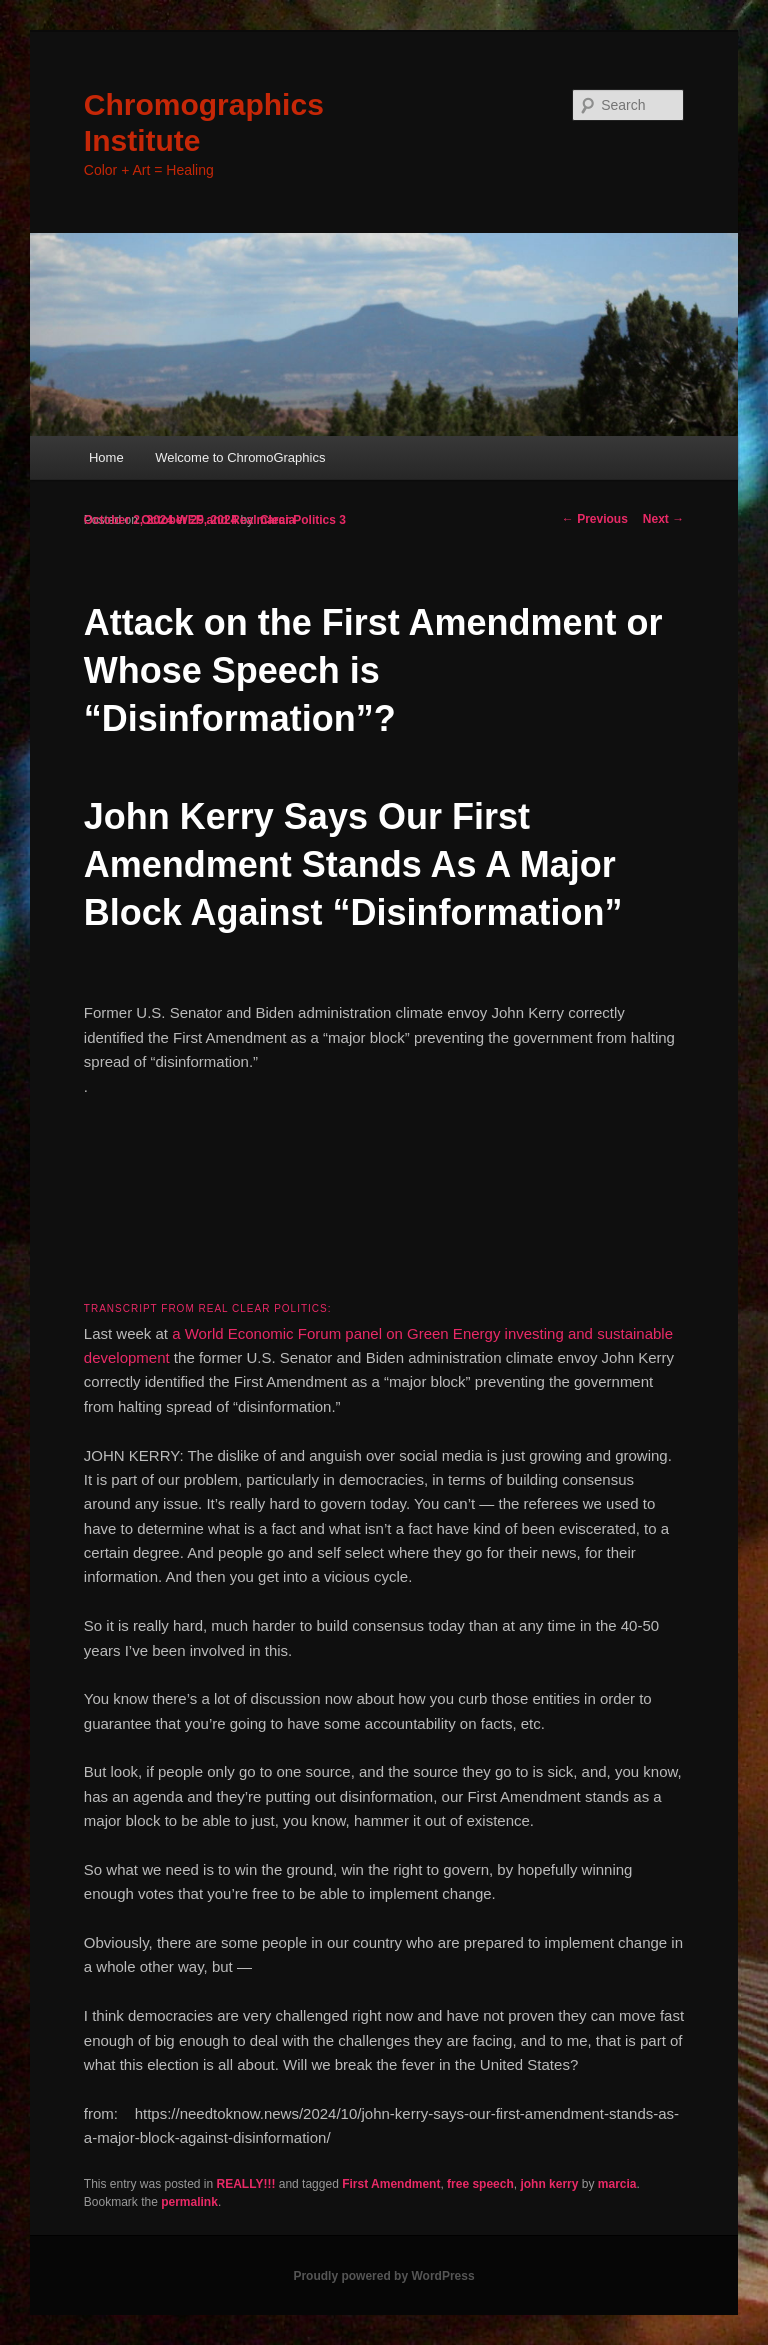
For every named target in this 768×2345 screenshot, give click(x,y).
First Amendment (391, 2184)
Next (663, 519)
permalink (189, 2202)
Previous (595, 519)
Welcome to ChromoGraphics (240, 457)
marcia (617, 2184)
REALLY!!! (246, 2184)
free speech (480, 2184)
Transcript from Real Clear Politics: (208, 1308)
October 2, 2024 (128, 520)
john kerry (549, 2184)
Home (106, 457)
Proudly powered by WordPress (383, 2276)
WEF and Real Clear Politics (256, 520)
